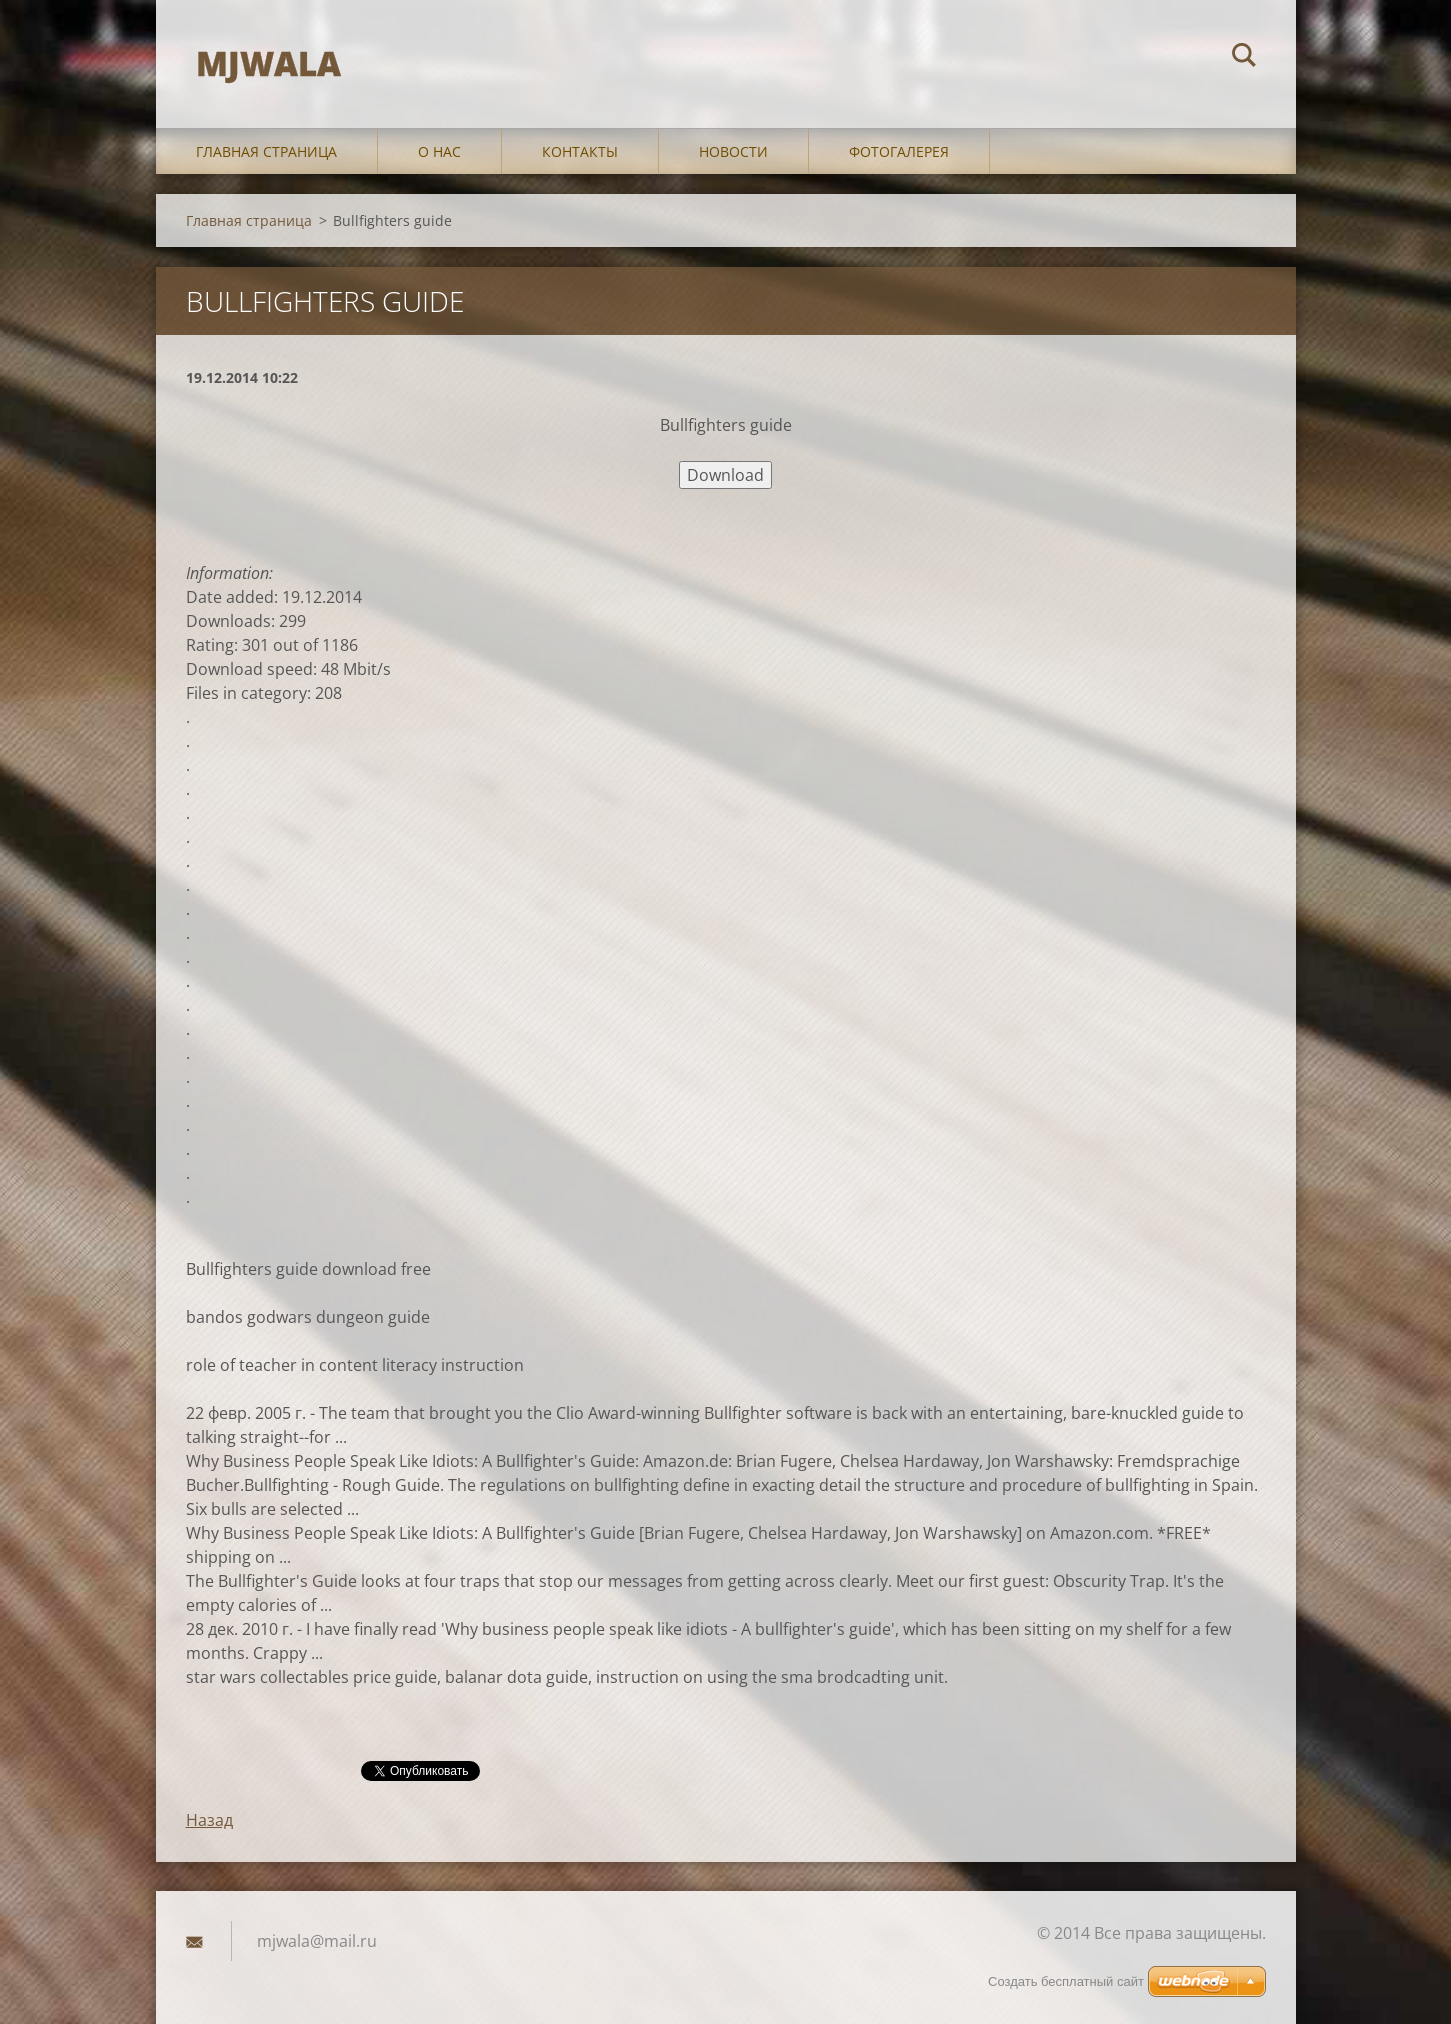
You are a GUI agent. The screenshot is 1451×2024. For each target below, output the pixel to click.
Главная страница (266, 151)
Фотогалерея (899, 151)
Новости (733, 151)
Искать (1244, 58)
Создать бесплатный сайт (1066, 1981)
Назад (209, 1820)
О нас (439, 151)
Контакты (580, 151)
